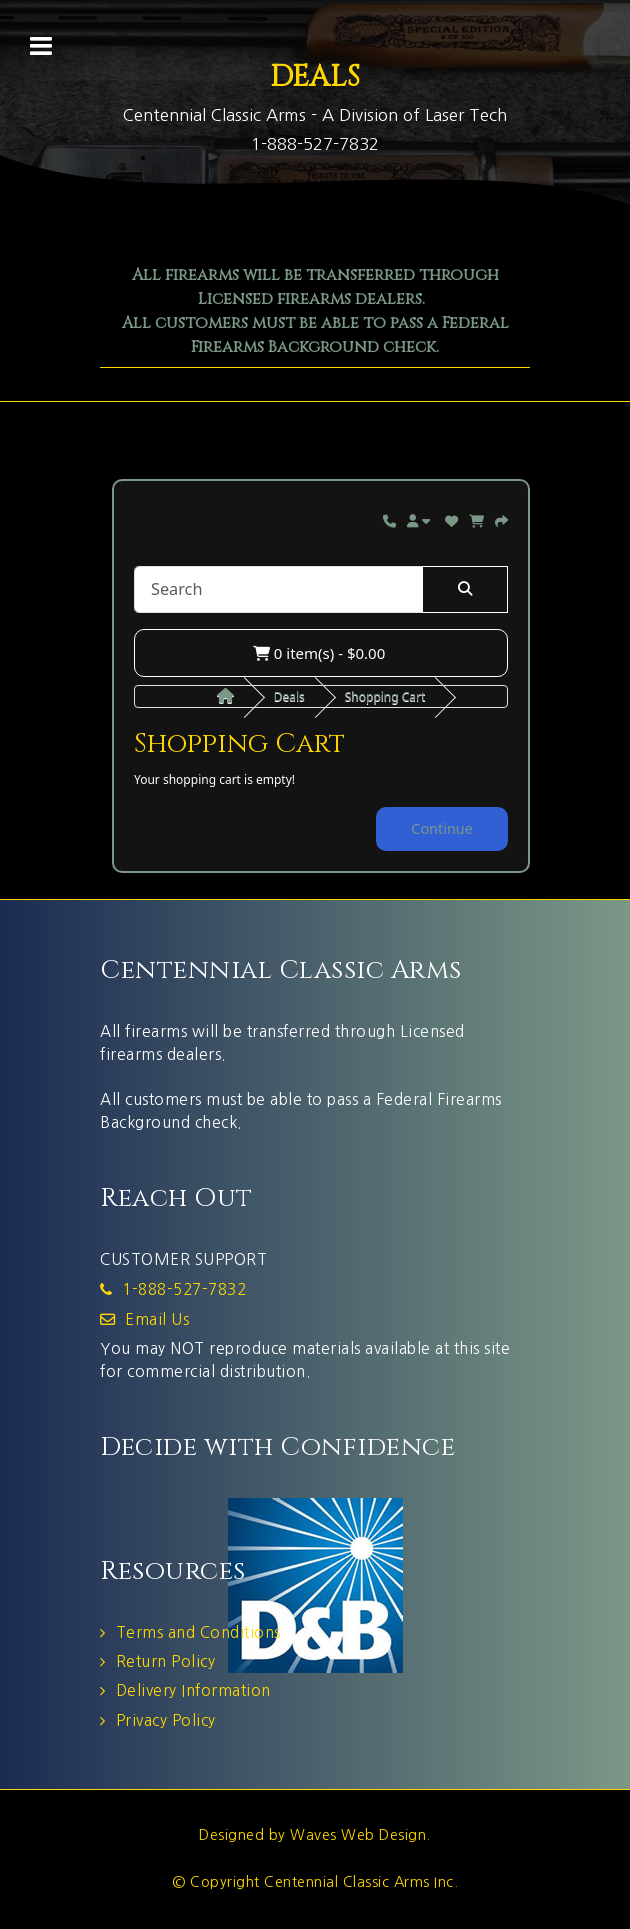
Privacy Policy (166, 1720)
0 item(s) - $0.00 (319, 653)
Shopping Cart (385, 696)
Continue (442, 828)
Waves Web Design (358, 1835)
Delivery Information (193, 1690)
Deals (289, 696)
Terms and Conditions (198, 1632)
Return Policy (166, 1661)
